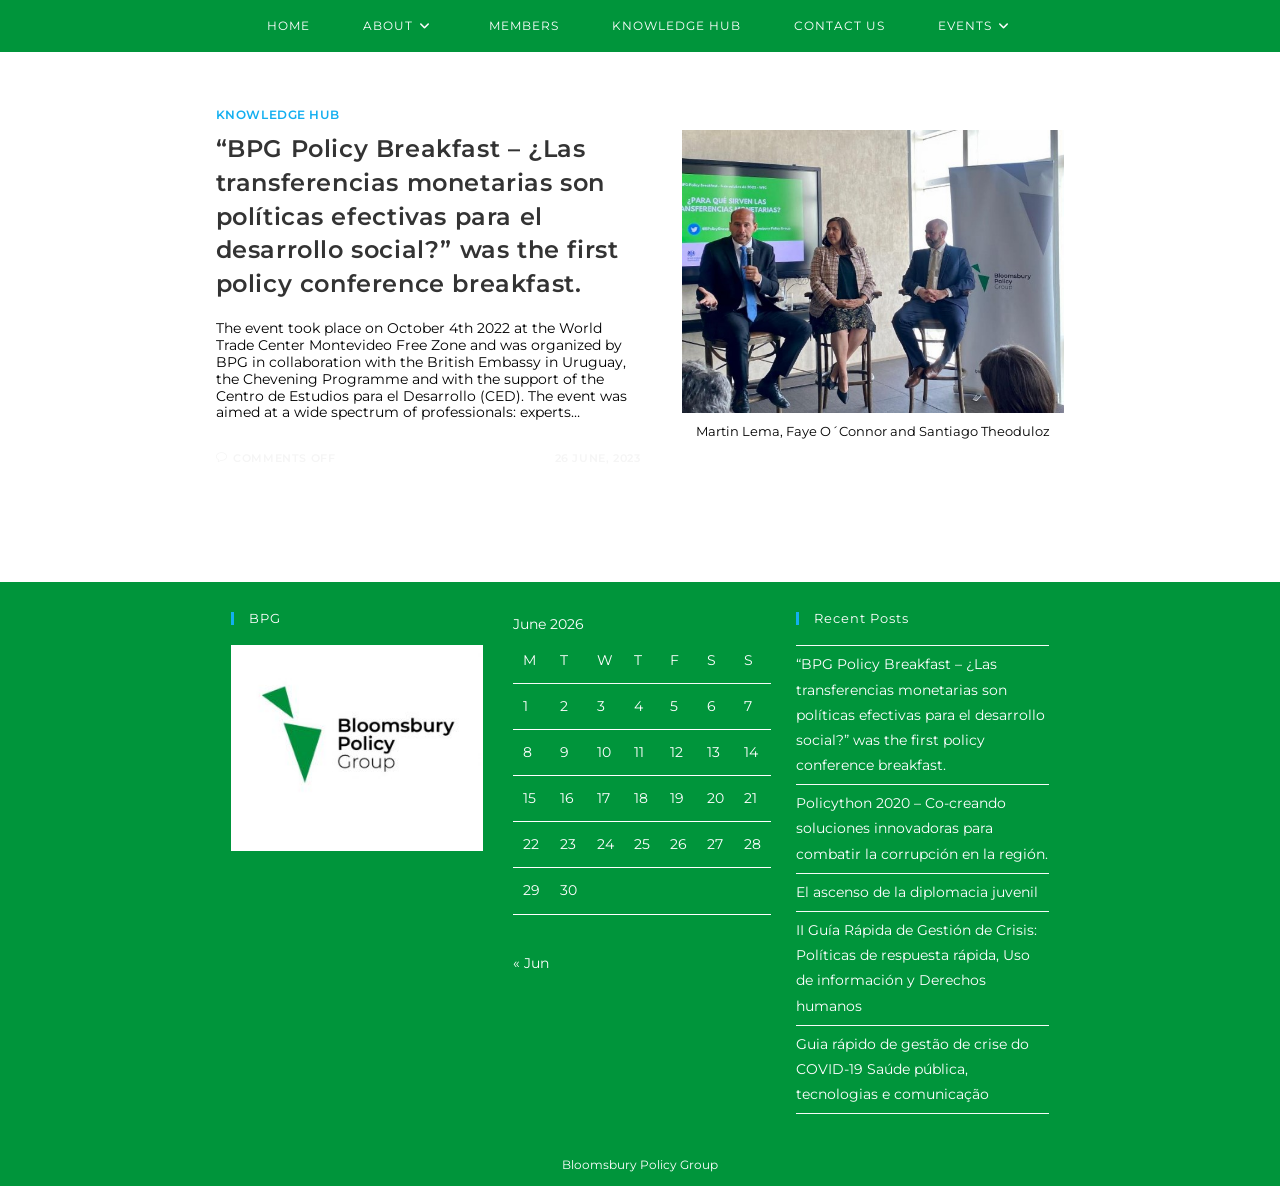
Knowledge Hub (278, 114)
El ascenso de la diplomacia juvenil (917, 892)
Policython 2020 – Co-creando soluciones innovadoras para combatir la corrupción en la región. (922, 828)
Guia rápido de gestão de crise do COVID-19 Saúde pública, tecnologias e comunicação (912, 1069)
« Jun (531, 963)
